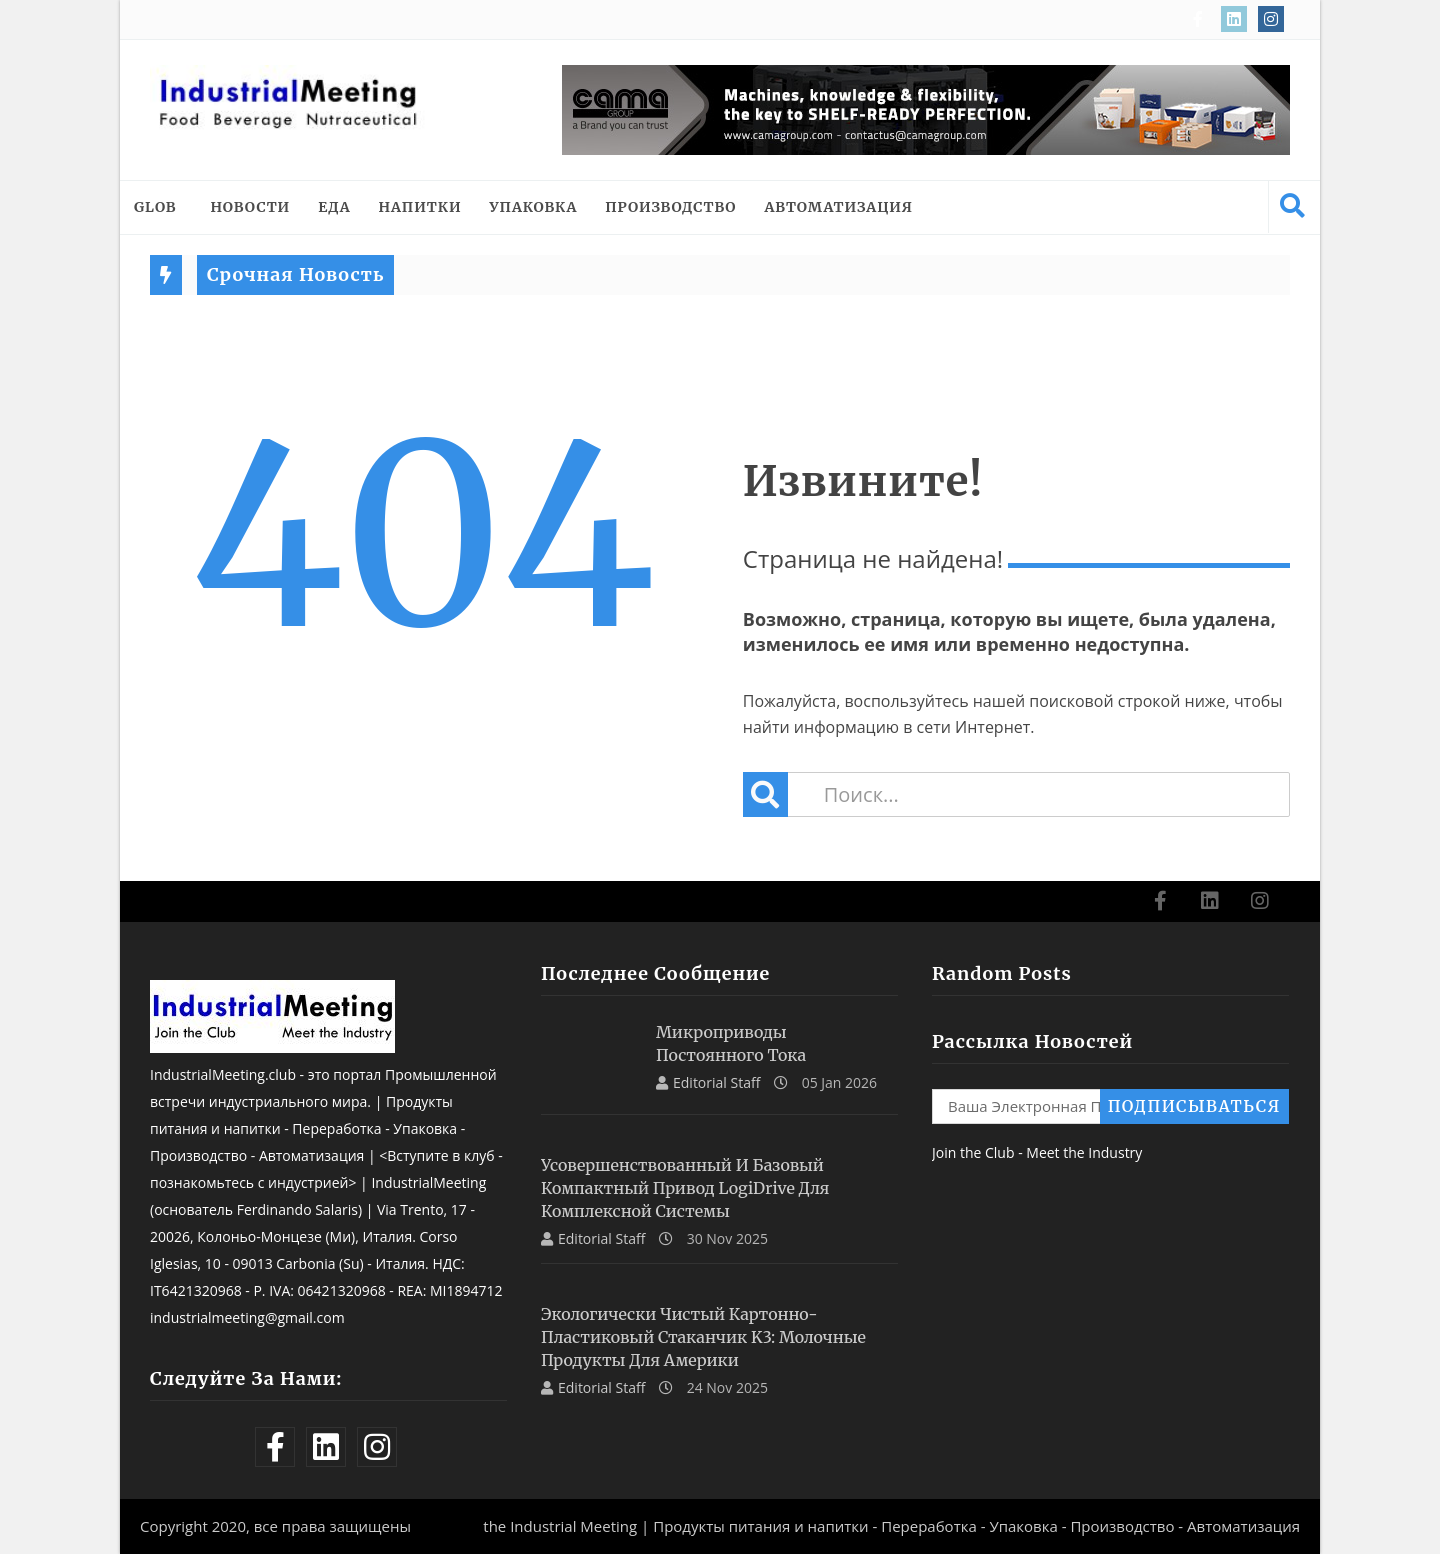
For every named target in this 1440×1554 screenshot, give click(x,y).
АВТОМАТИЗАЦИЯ (839, 207)
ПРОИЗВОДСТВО (670, 207)
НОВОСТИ (251, 207)
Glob (155, 207)
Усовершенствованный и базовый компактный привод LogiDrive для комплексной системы (685, 1188)
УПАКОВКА (534, 207)
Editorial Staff (716, 1082)
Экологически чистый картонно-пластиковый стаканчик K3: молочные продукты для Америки (703, 1337)
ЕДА (334, 207)
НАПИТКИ (420, 207)
